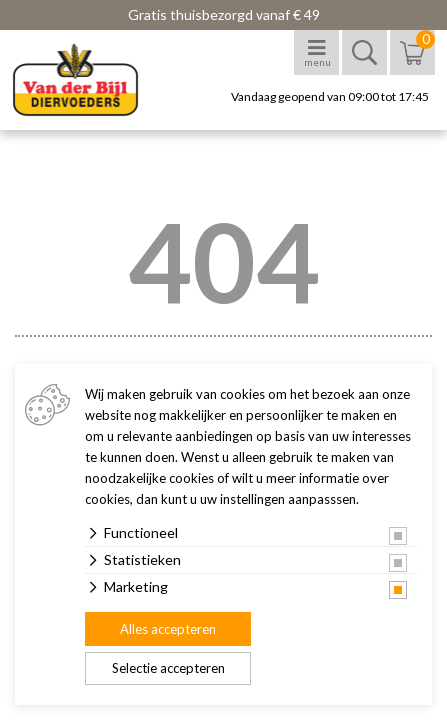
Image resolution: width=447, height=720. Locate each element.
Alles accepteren (168, 629)
